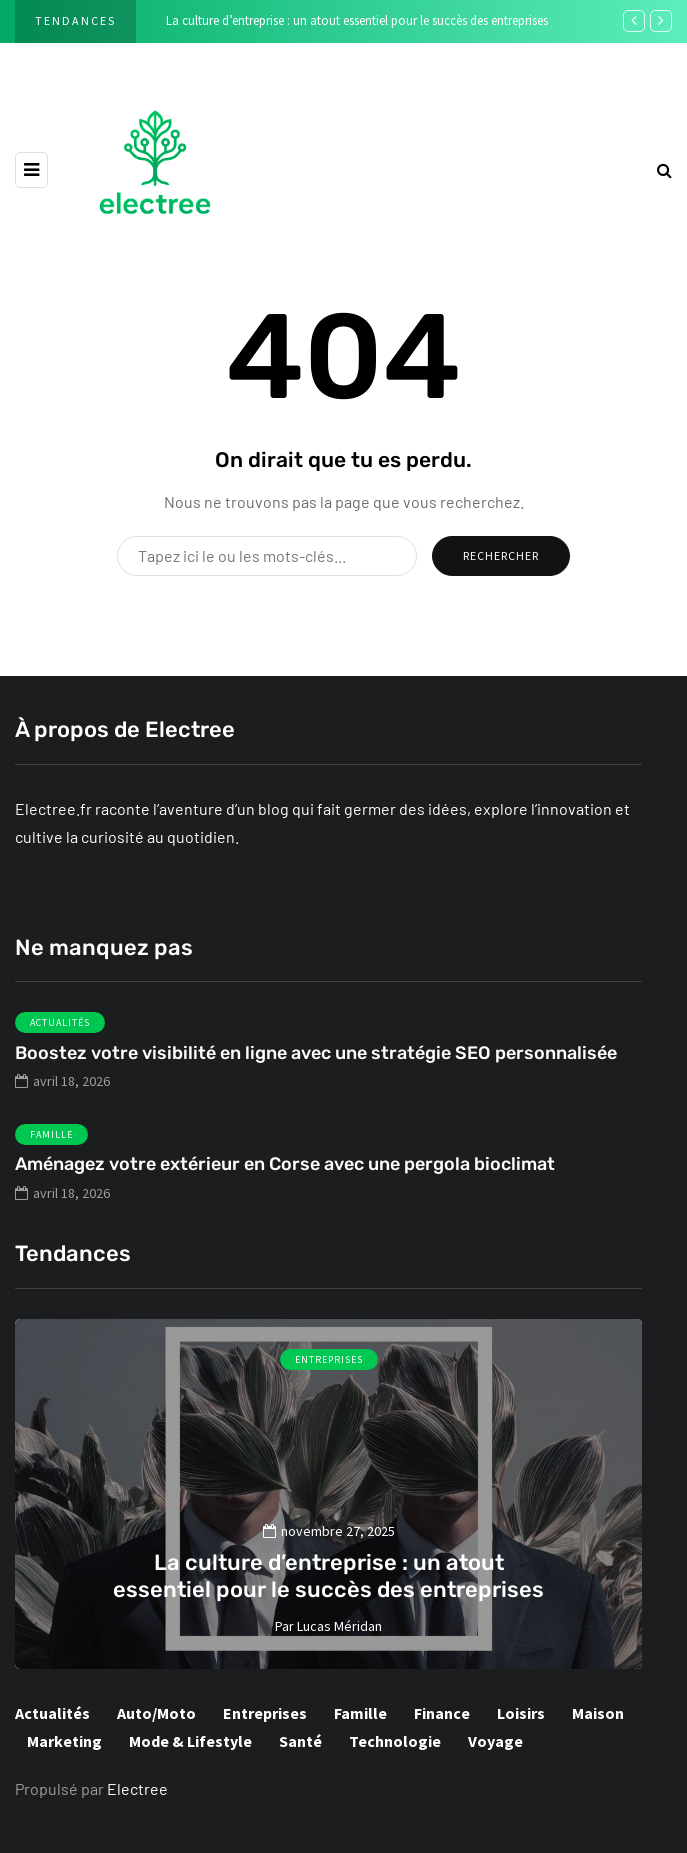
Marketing (64, 1741)
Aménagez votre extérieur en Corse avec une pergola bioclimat (285, 1177)
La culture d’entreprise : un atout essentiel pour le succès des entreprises (357, 20)
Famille (51, 1146)
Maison (598, 1713)
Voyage (495, 1741)
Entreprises (329, 1359)
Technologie (395, 1741)
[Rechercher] (267, 556)
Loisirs (521, 1713)
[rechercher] (664, 169)
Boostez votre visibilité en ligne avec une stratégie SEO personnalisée (316, 1065)
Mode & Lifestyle (190, 1741)
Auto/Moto (156, 1713)
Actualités (60, 1035)
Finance (442, 1713)
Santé (300, 1741)
